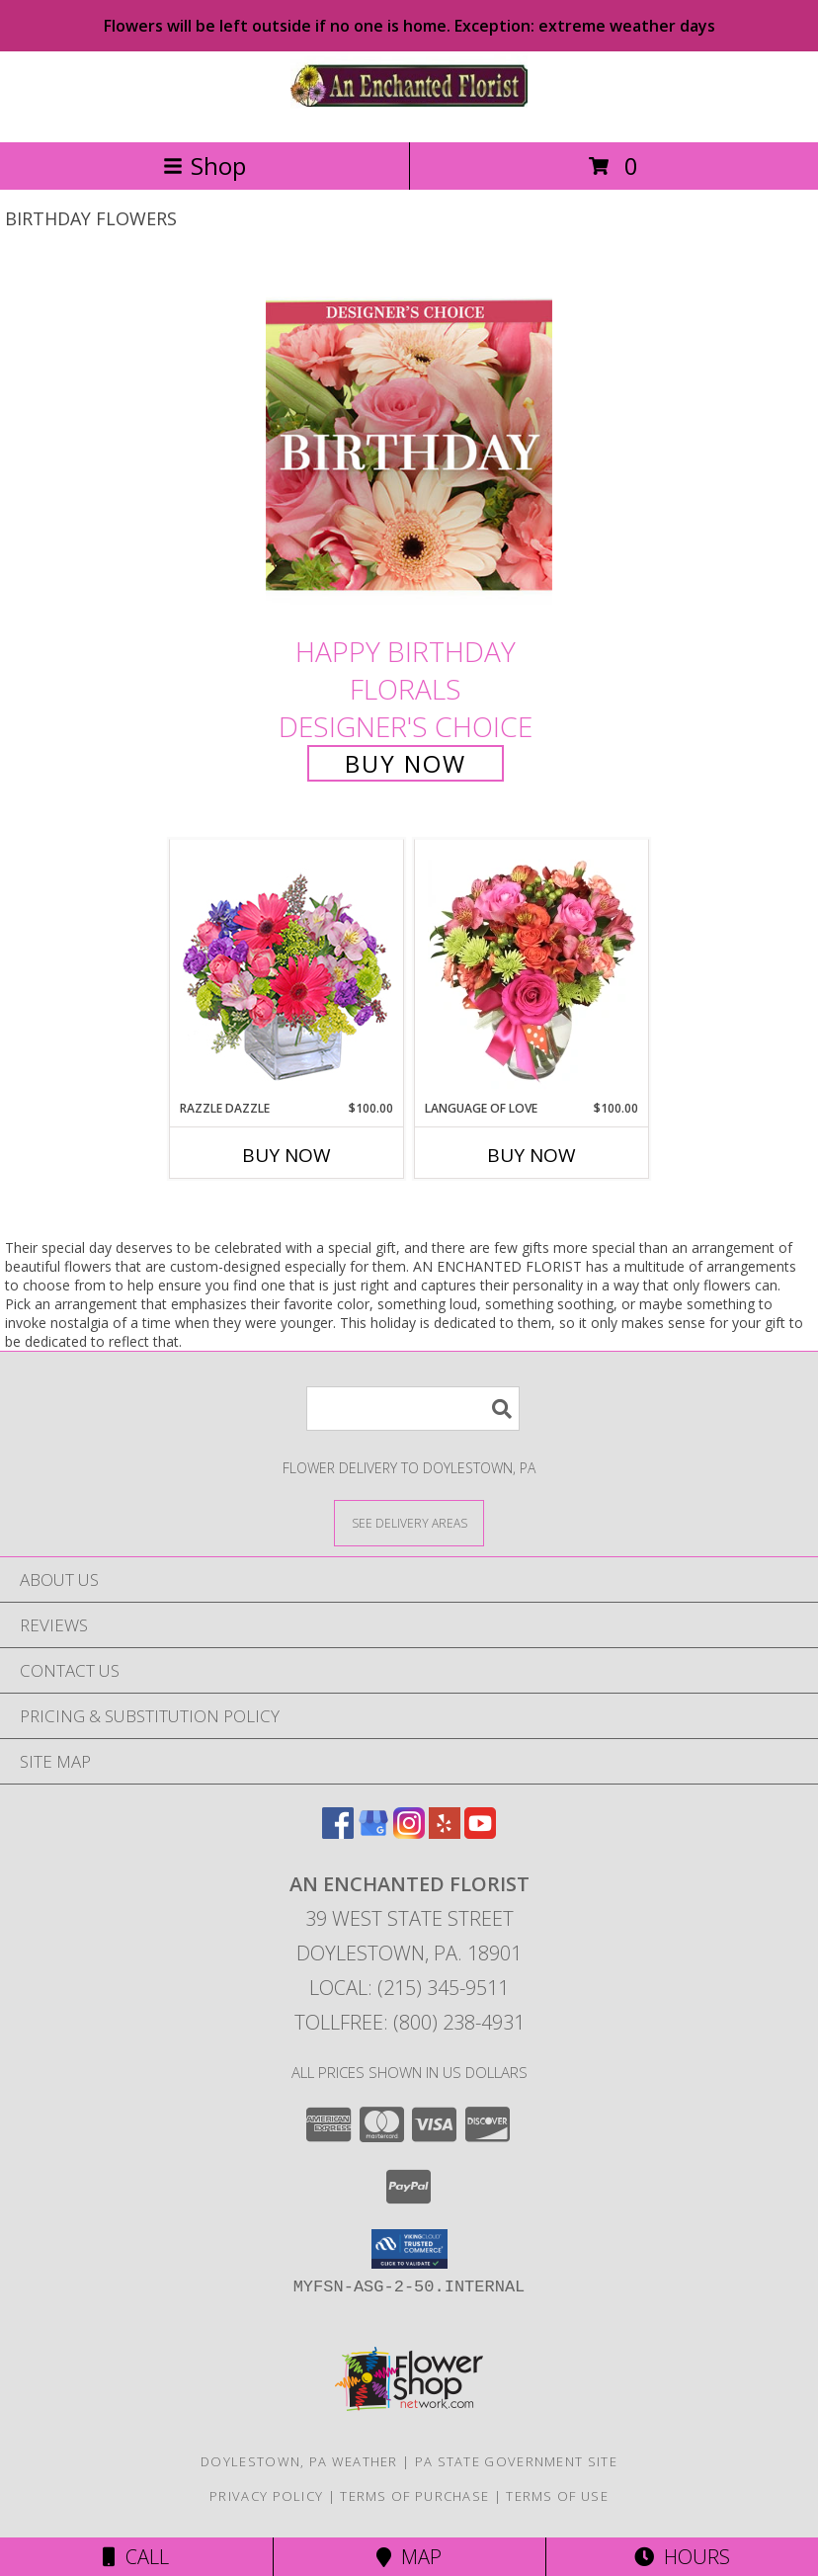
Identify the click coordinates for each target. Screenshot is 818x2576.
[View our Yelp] (444, 1832)
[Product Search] (413, 1408)
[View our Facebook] (338, 1832)
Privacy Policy (266, 2496)
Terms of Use (557, 2496)
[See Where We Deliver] (409, 1522)
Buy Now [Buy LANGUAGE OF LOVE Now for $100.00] (531, 1155)
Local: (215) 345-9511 (409, 1987)
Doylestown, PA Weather (299, 2461)
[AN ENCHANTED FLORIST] (409, 113)
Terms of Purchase (414, 2496)
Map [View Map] (409, 2556)
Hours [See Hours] (682, 2556)
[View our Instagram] (409, 1832)
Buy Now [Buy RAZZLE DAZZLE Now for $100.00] (286, 1155)
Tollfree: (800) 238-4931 (409, 2022)
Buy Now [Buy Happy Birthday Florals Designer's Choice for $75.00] (405, 763)
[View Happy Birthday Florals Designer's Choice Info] (409, 445)
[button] (409, 2249)
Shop (204, 165)
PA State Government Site (516, 2461)
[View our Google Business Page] (373, 1832)
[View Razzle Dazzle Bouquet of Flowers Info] (287, 970)
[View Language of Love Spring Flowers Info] (532, 970)
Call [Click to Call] (136, 2556)
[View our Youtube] (480, 1832)
